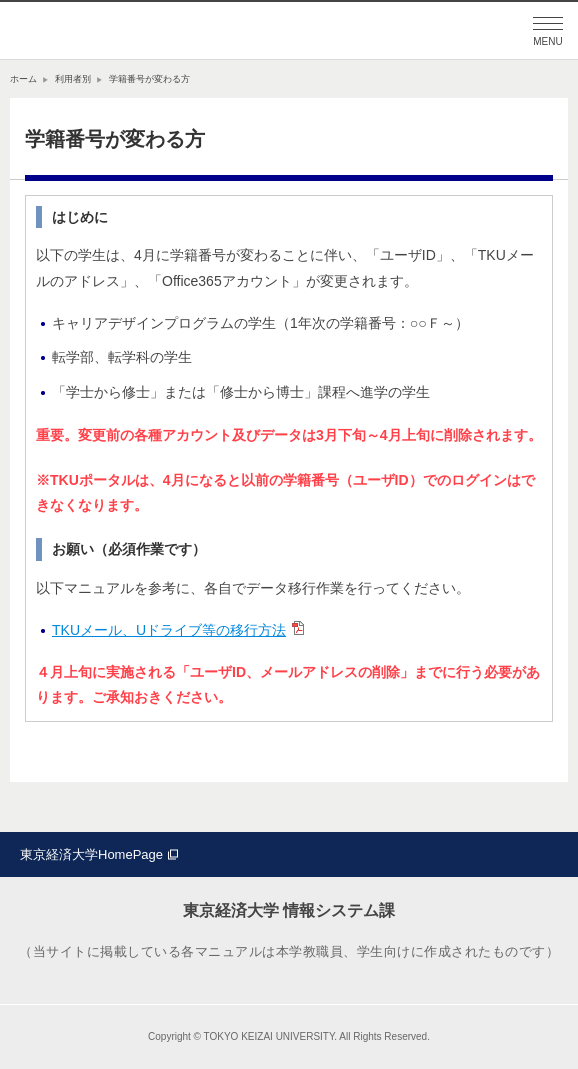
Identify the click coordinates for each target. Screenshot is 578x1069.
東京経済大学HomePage (91, 854)
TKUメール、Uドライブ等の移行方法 (169, 630)
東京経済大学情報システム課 (110, 31)
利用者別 (73, 79)
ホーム (23, 79)
